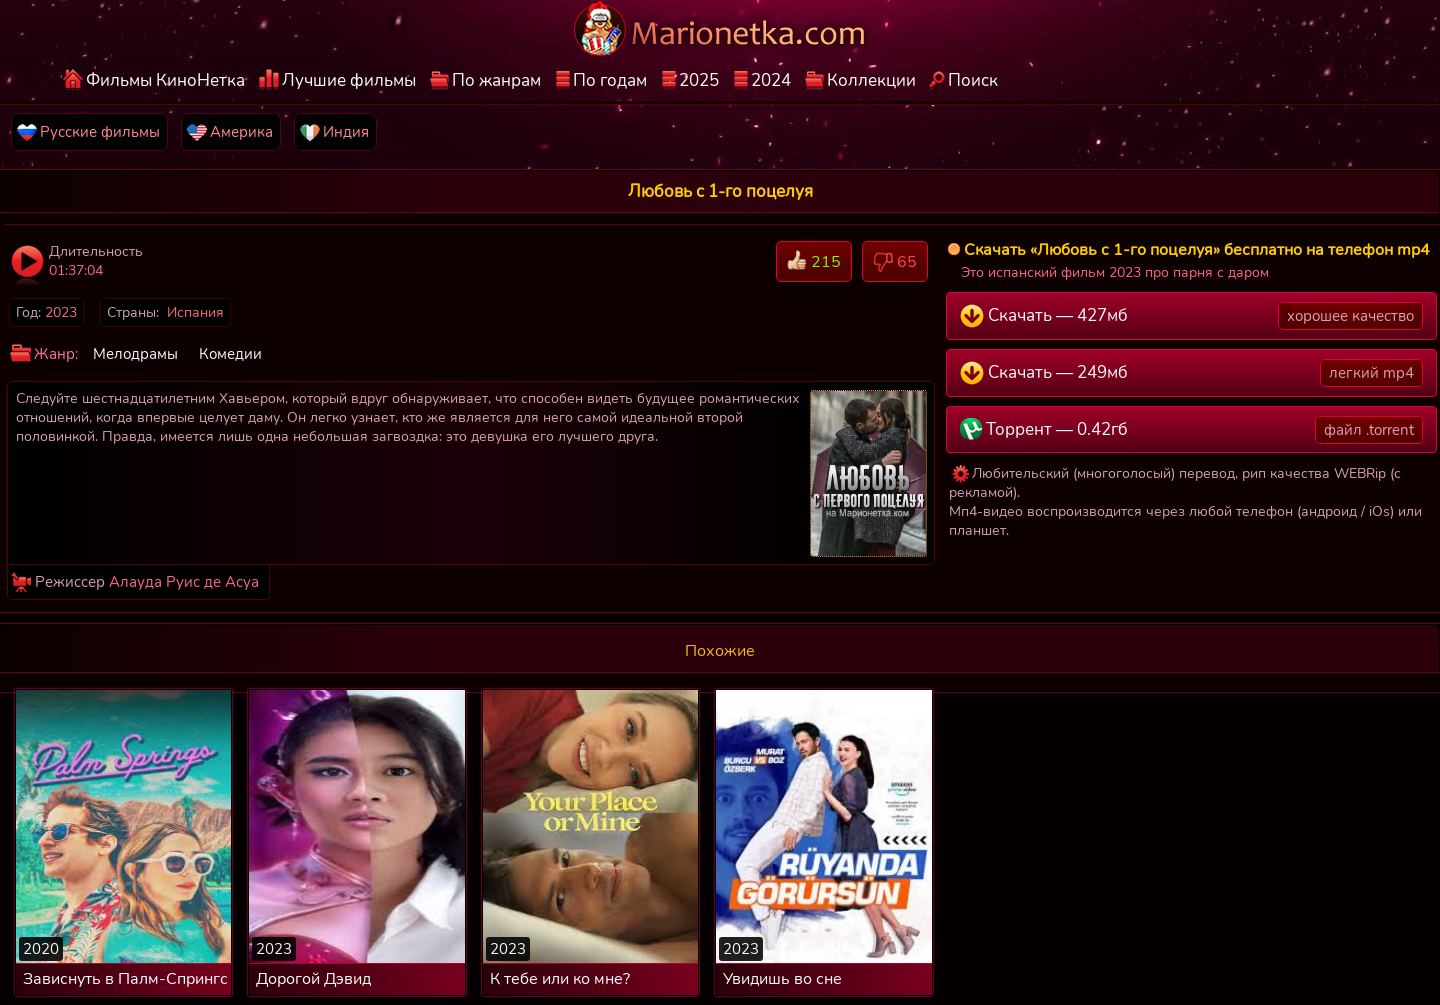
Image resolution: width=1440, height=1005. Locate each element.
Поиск (973, 80)
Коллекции (871, 80)
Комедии (230, 354)
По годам (610, 80)
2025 (699, 80)
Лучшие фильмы (349, 80)
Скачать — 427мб (1192, 316)
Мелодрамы (135, 354)
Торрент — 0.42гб (1192, 430)
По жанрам (496, 80)
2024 (771, 80)
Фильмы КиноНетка (165, 80)
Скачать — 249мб (1192, 373)
